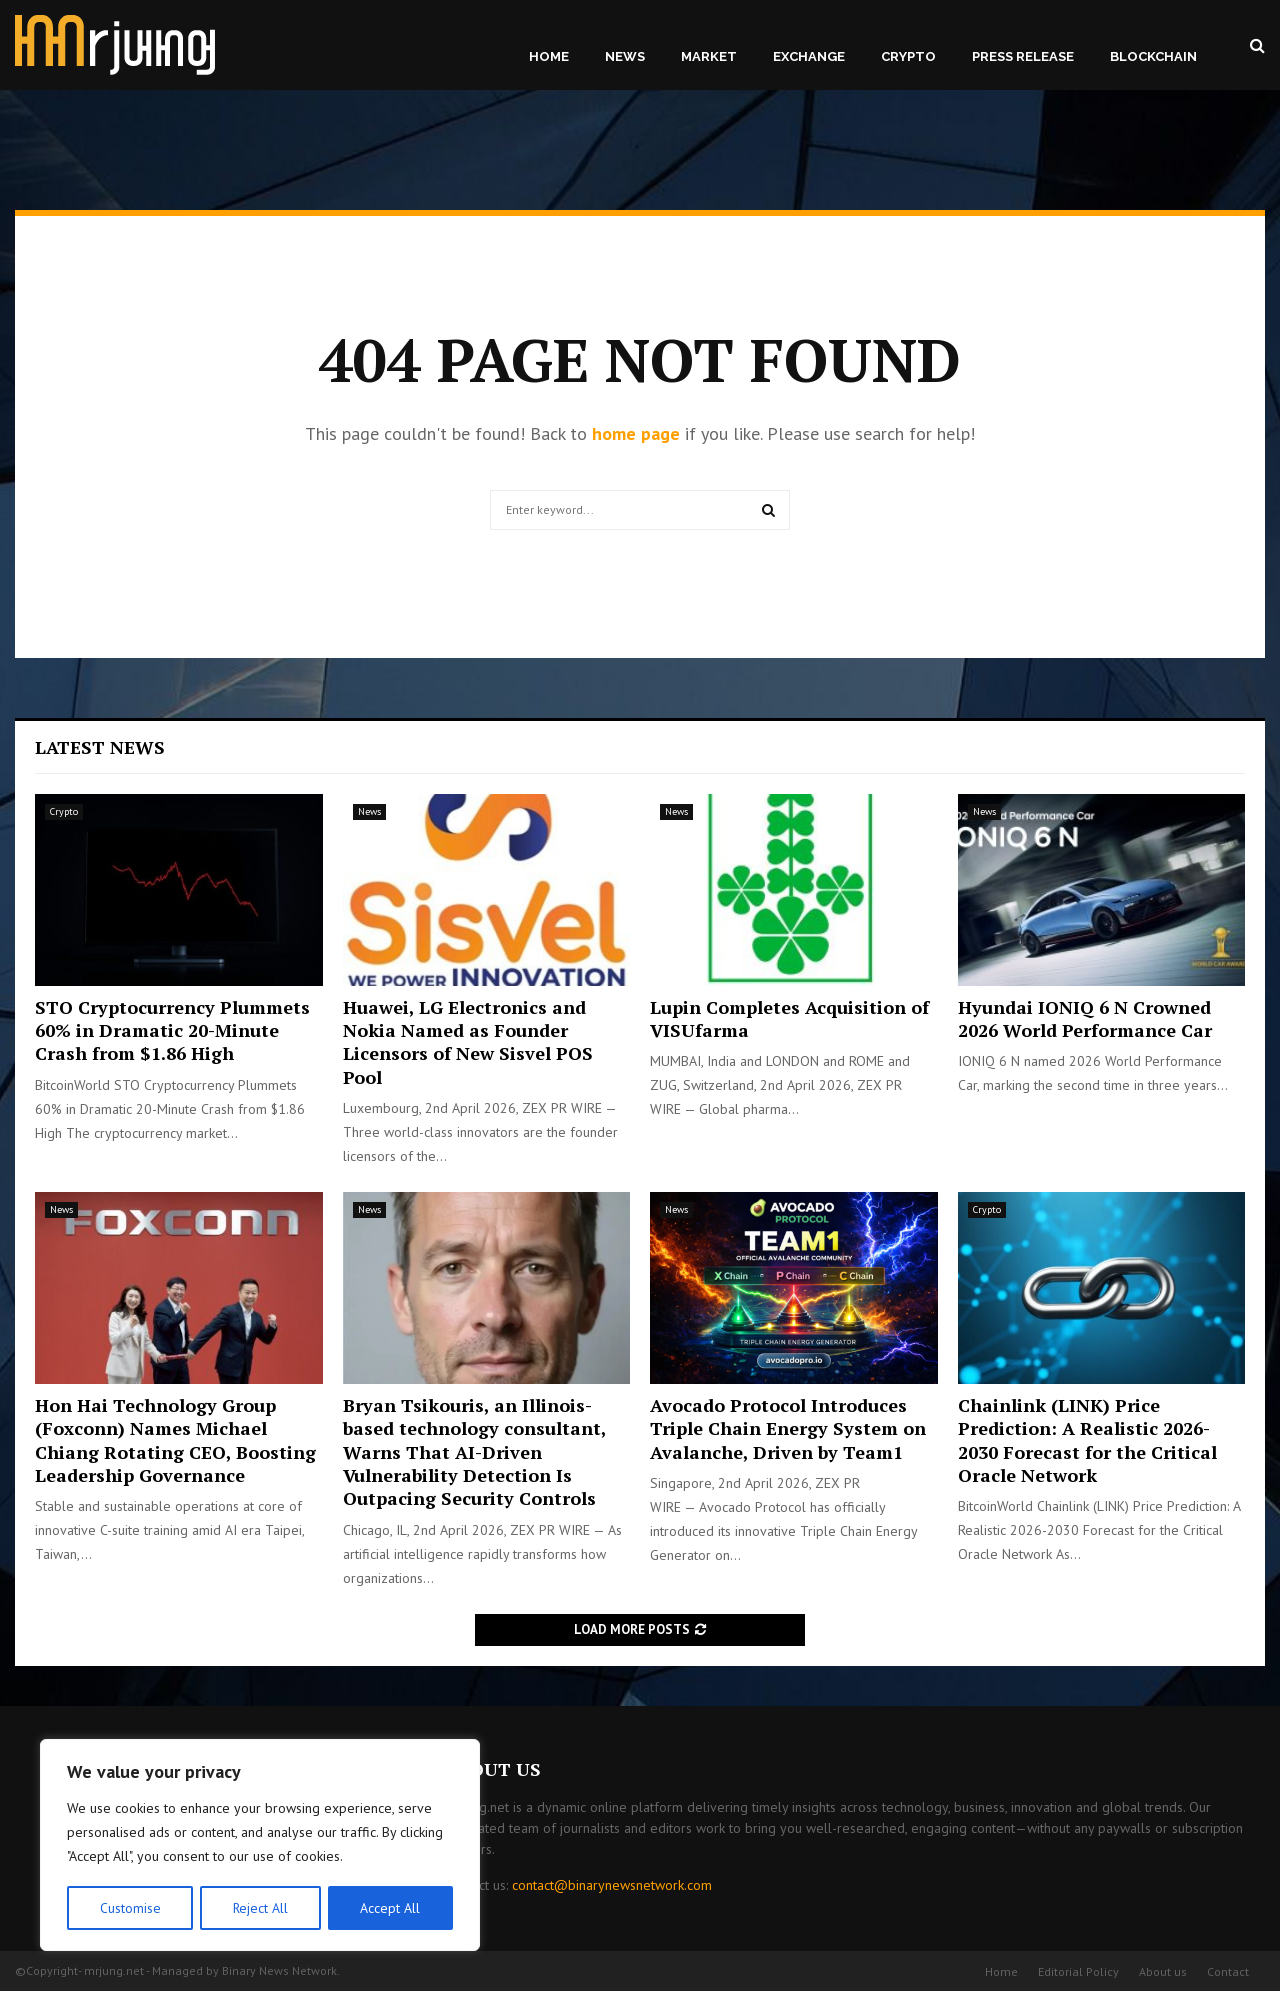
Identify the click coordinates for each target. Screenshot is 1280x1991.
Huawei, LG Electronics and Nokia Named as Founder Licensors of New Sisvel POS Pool (468, 1042)
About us (1163, 1971)
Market (709, 56)
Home (549, 56)
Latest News (100, 747)
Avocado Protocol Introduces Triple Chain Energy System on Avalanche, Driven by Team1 (788, 1428)
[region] (260, 1846)
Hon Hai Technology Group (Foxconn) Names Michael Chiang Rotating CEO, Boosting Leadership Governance (175, 1440)
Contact (1228, 1971)
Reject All (260, 1908)
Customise (129, 1908)
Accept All (391, 1908)
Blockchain (1153, 56)
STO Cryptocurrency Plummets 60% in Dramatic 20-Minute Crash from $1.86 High (172, 1030)
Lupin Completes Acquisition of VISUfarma (789, 1018)
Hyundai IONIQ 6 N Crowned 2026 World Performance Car (1085, 1018)
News (625, 56)
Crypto (908, 56)
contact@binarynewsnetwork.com (612, 1885)
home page (636, 433)
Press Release (1023, 56)
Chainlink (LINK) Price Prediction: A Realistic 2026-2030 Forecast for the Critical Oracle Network (1087, 1440)
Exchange (809, 56)
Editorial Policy (1078, 1971)
